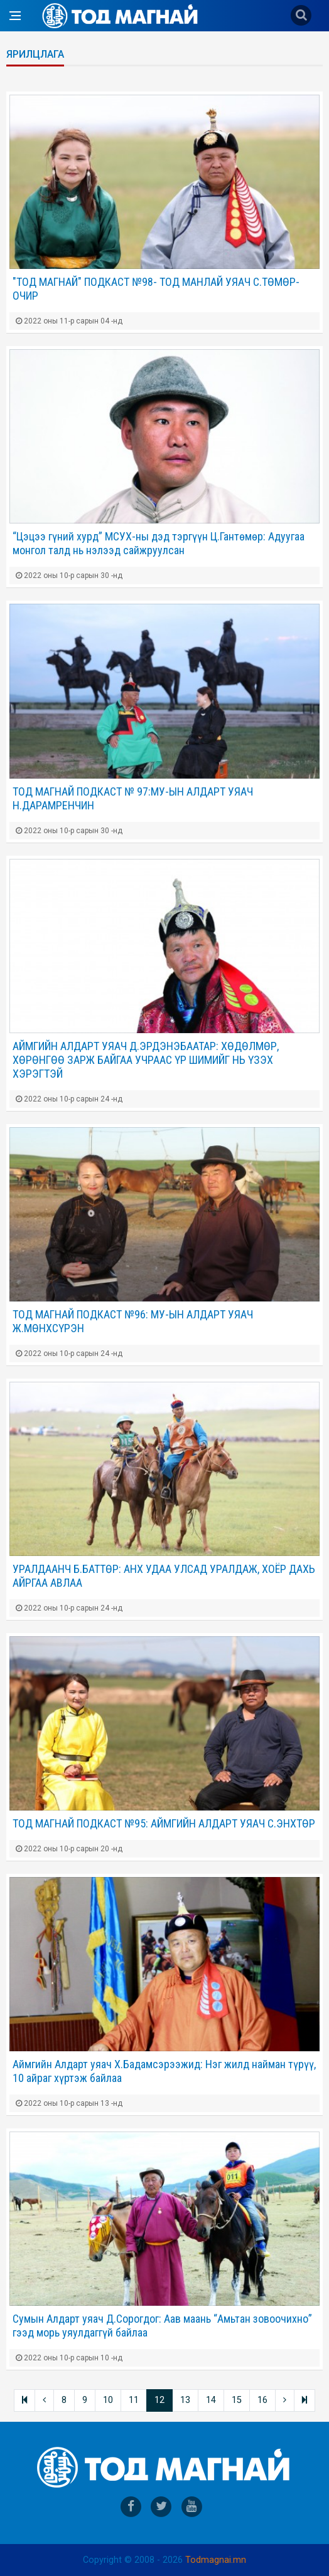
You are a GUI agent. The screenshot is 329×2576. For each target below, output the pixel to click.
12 (159, 2400)
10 (108, 2400)
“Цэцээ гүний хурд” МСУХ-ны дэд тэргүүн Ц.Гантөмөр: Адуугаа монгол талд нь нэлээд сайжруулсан (159, 543)
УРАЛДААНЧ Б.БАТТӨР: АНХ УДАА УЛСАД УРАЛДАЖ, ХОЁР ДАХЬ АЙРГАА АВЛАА (164, 1575)
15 (237, 2400)
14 (211, 2400)
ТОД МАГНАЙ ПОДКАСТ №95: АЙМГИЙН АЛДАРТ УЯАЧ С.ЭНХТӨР (164, 1823)
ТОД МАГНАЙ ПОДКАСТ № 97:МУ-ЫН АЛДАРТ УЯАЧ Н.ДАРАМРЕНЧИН (133, 798)
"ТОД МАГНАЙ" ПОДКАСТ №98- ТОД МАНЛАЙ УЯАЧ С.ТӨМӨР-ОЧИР (156, 288)
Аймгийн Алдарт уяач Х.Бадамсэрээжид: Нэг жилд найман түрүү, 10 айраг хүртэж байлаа (164, 2071)
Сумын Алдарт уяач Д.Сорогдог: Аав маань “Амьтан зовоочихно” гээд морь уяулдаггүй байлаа (162, 2325)
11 (134, 2400)
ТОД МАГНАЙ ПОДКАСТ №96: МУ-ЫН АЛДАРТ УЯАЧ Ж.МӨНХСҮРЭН (133, 1321)
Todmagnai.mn (215, 2560)
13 (185, 2400)
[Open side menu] (15, 15)
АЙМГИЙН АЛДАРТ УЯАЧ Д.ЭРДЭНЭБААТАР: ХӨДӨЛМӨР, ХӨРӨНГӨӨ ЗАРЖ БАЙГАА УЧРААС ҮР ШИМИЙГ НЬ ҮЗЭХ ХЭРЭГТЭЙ (146, 1059)
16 (262, 2400)
